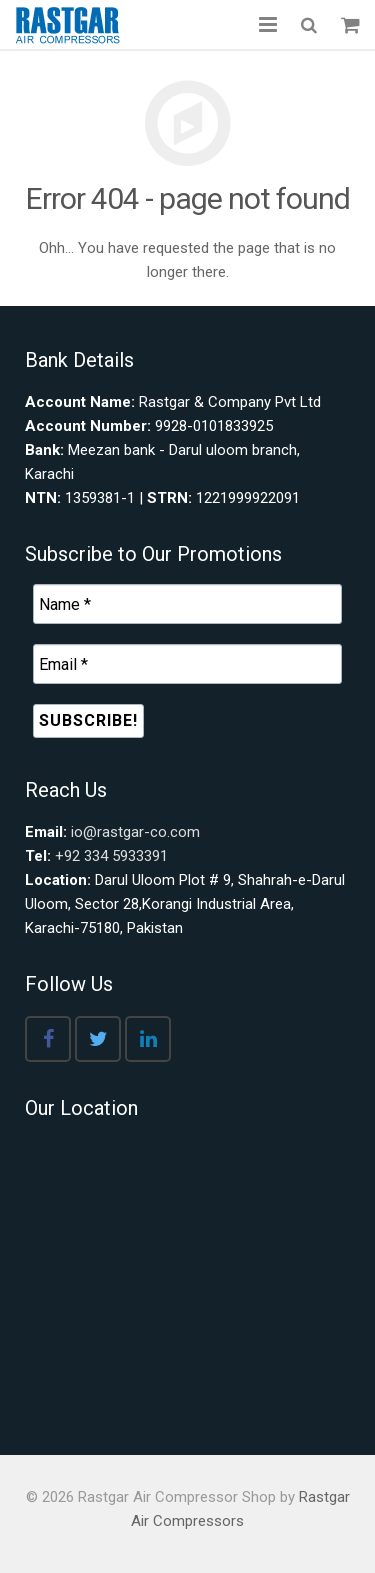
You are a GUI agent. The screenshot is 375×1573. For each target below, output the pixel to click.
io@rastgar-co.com (135, 832)
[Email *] (187, 664)
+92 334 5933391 (111, 856)
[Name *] (187, 604)
